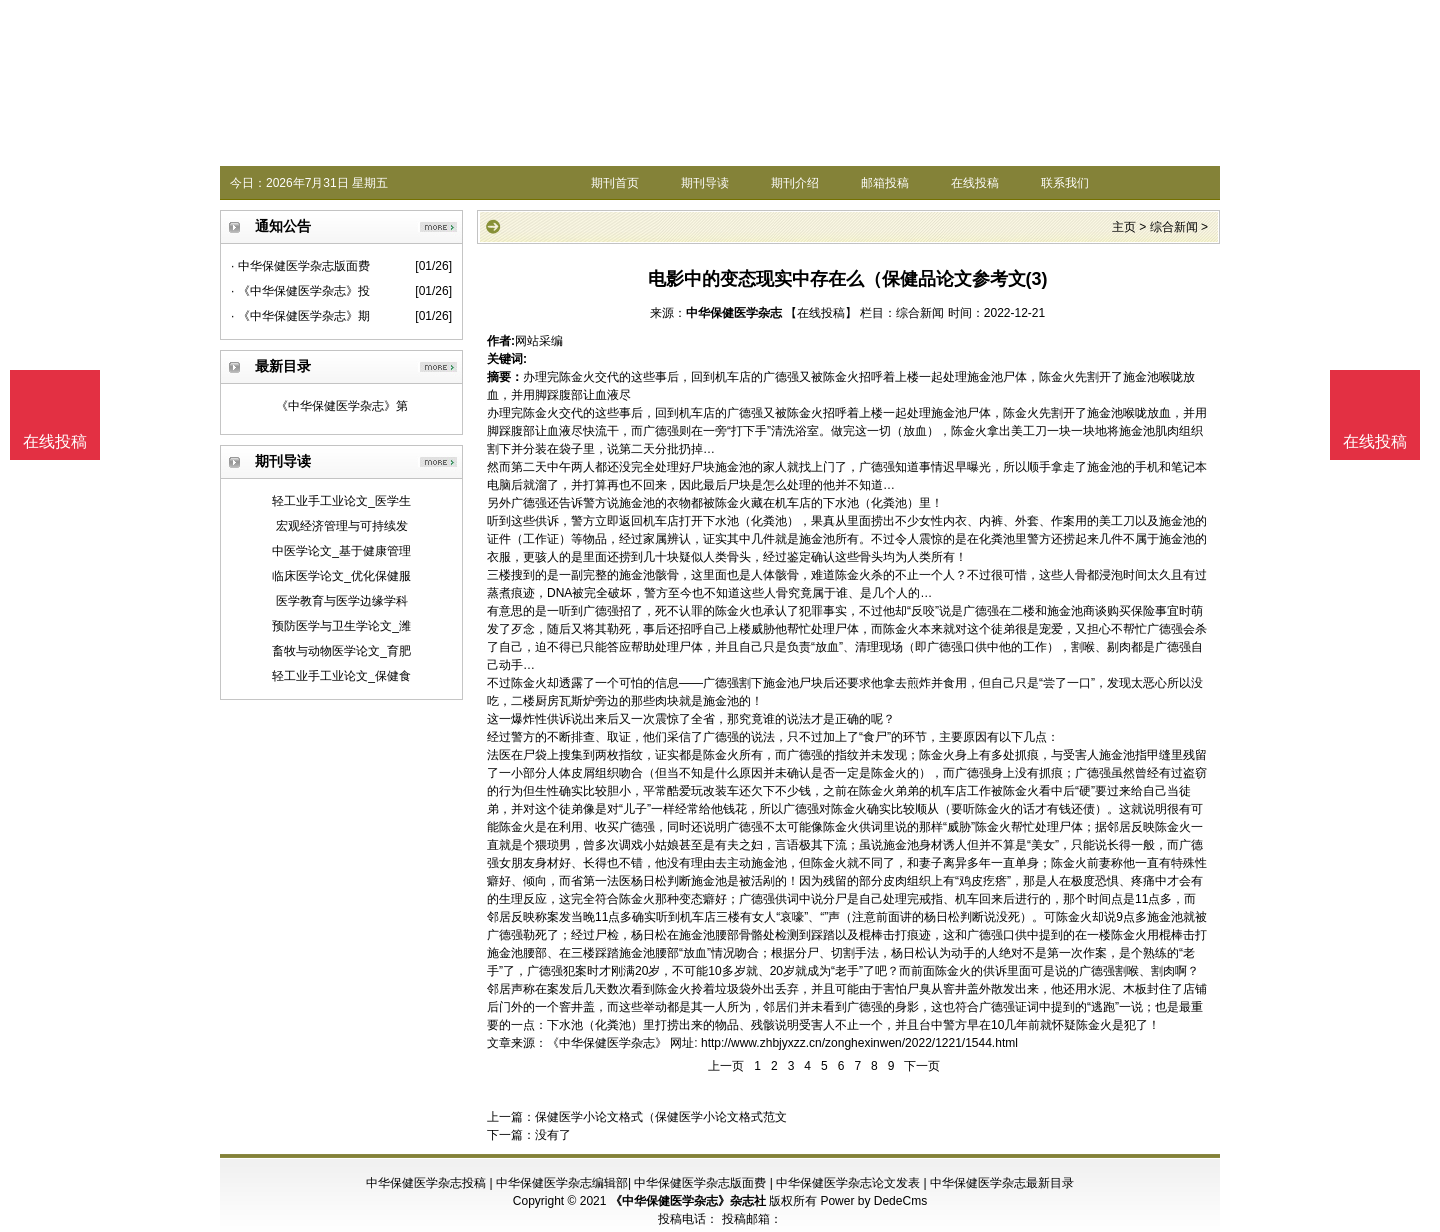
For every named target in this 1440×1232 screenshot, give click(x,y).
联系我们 (1065, 183)
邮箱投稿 (885, 183)
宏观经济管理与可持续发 (342, 526)
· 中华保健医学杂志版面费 (300, 266)
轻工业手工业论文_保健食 (341, 676)
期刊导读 (705, 183)
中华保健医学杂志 (734, 313)
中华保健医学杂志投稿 (426, 1183)
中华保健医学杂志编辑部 (562, 1183)
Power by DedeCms (873, 1201)
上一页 (726, 1066)
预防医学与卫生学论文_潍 (341, 626)
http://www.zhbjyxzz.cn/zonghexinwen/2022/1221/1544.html (859, 1043)
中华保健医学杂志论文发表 (848, 1183)
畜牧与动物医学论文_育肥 (341, 651)
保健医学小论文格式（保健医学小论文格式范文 (661, 1117)
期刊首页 (615, 183)
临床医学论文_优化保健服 (341, 576)
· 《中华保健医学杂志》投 (300, 291)
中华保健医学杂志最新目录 (1002, 1183)
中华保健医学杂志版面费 (700, 1183)
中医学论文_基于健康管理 (341, 551)
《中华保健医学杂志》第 (342, 406)
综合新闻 (1174, 227)
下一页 (922, 1066)
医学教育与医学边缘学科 (342, 601)
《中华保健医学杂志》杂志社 (688, 1201)
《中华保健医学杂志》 (607, 1043)
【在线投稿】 (821, 313)
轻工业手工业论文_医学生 (341, 501)
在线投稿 (975, 183)
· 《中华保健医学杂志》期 (300, 316)
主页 (1124, 227)
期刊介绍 (795, 183)
